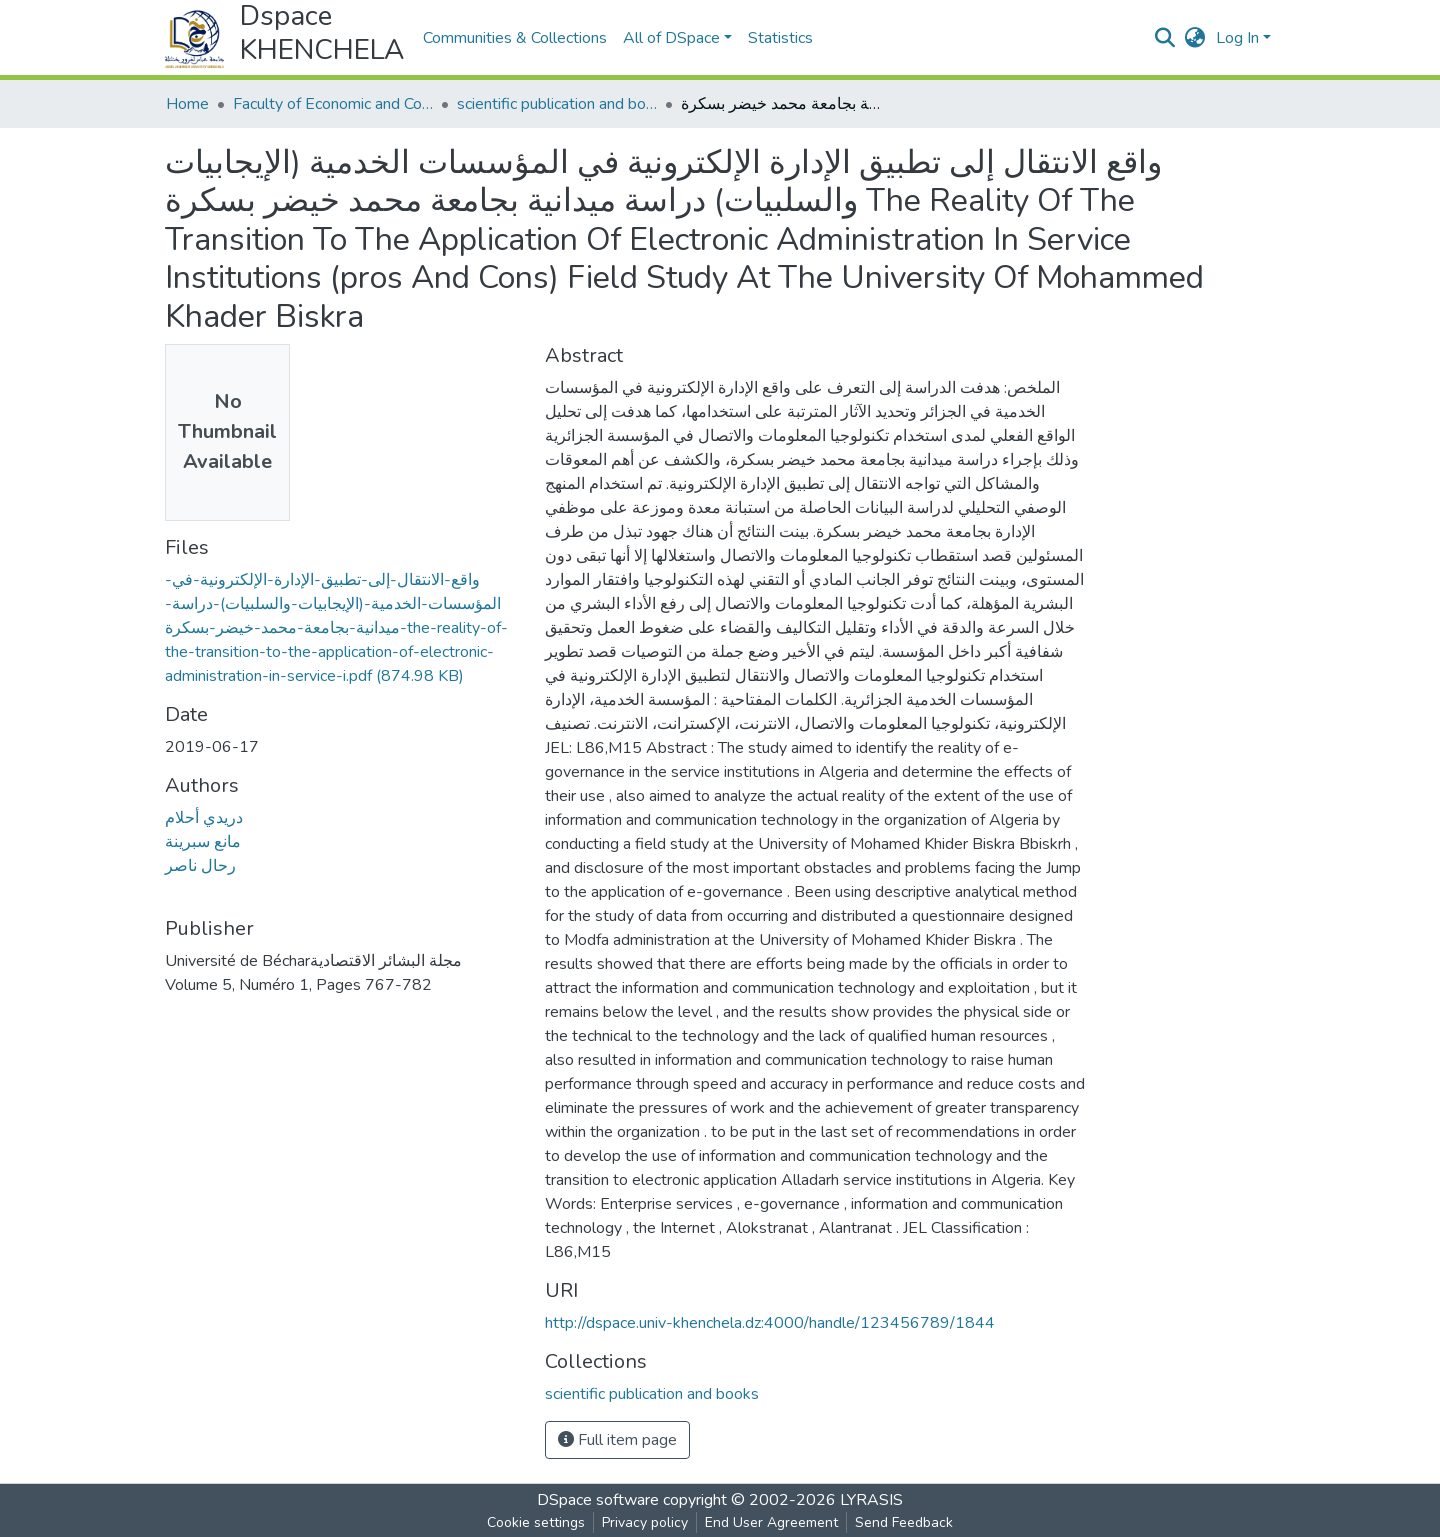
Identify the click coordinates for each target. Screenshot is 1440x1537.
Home (187, 104)
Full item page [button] (617, 1440)
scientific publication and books (557, 104)
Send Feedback (904, 1522)
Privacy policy (645, 1522)
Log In (1237, 38)
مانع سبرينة (203, 842)
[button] (1195, 38)
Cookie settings (536, 1522)
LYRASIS (871, 1500)
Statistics (780, 38)
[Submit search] (1165, 38)
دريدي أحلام (204, 818)
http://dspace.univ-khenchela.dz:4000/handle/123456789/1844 (770, 1323)
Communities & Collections (515, 38)
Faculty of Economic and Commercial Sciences (333, 104)
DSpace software (598, 1500)
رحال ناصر (200, 866)
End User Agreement (771, 1522)
